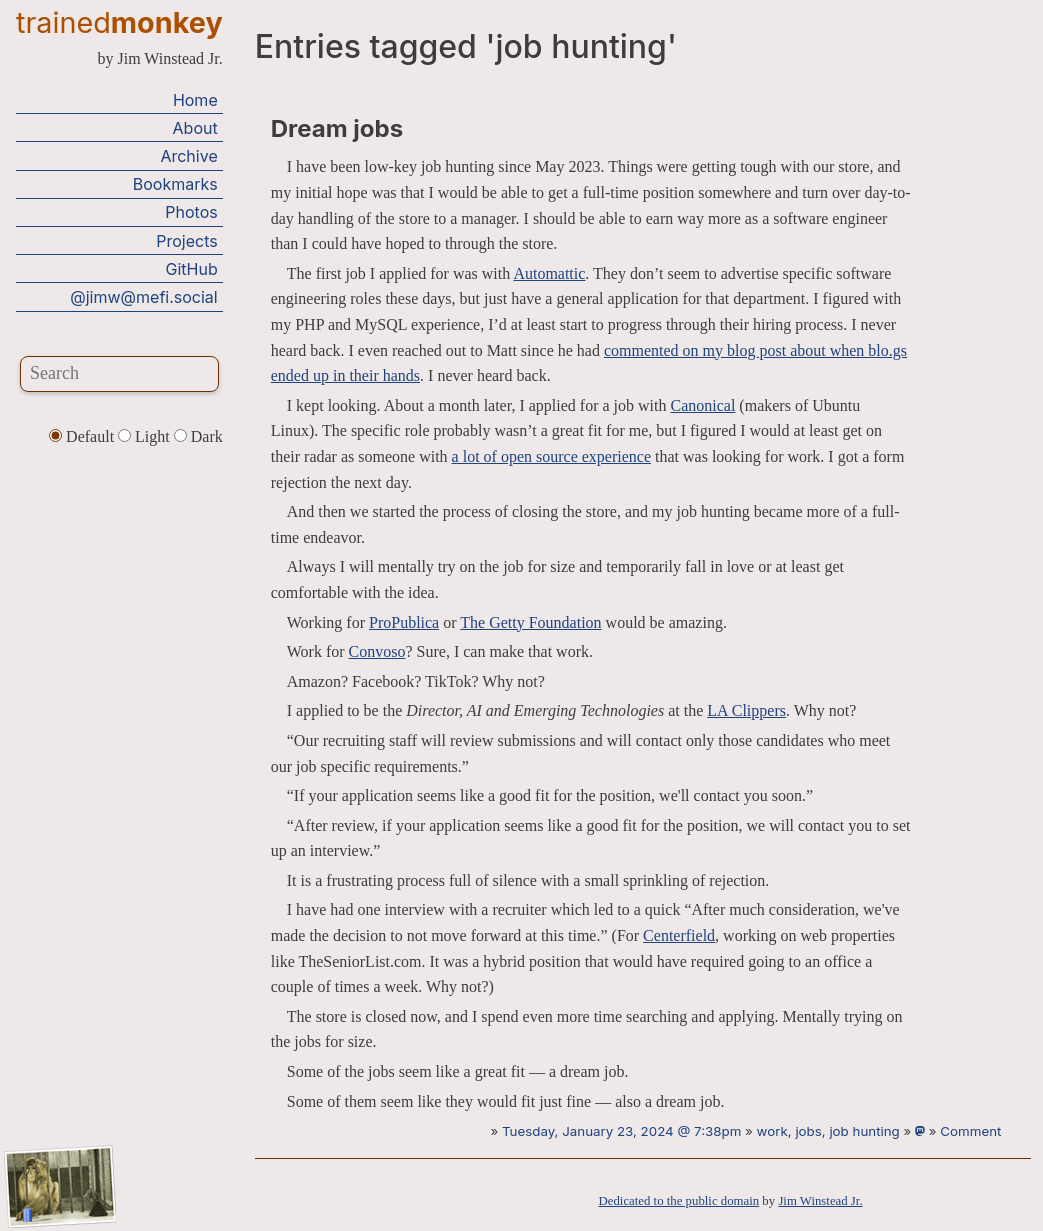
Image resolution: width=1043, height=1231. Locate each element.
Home (195, 100)
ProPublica (404, 622)
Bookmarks (175, 184)
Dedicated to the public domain (679, 1201)
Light (146, 436)
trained (119, 22)
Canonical (702, 405)
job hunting (864, 1131)
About (195, 128)
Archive (188, 156)
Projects (186, 241)
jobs (808, 1131)
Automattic (549, 273)
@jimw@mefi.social (143, 297)
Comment (970, 1131)
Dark (198, 436)
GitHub (192, 269)
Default (83, 436)
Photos (191, 212)
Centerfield (679, 935)
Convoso (377, 651)
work (772, 1131)
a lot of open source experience (551, 456)
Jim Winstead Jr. (820, 1201)
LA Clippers (746, 710)
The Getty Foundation (530, 622)
